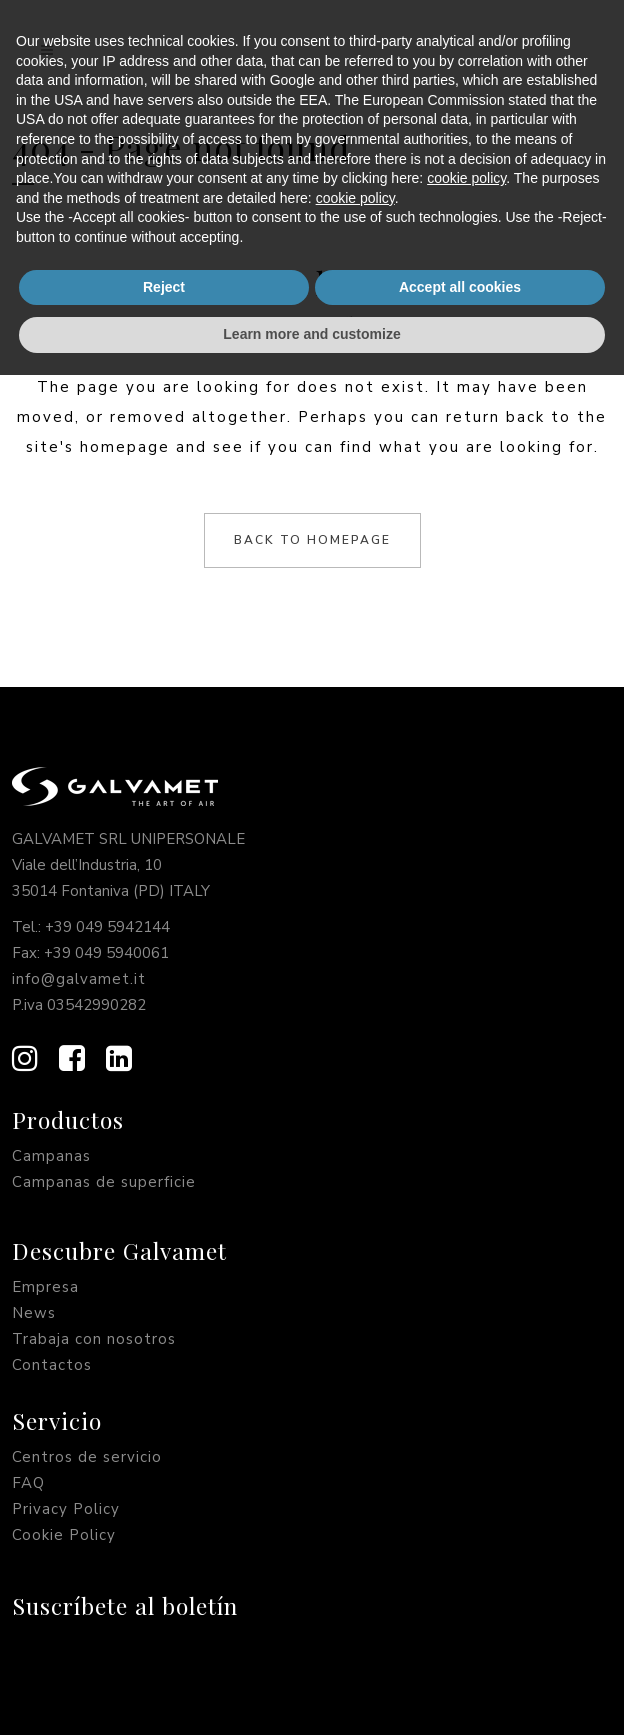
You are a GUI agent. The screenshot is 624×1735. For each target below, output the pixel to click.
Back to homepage (312, 540)
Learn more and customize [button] (311, 1694)
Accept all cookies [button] (460, 1647)
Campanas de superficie (104, 1182)
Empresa (45, 1287)
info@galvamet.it (79, 979)
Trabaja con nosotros (94, 1339)
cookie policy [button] (466, 1538)
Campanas (51, 1156)
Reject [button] (164, 1647)
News (34, 1313)
